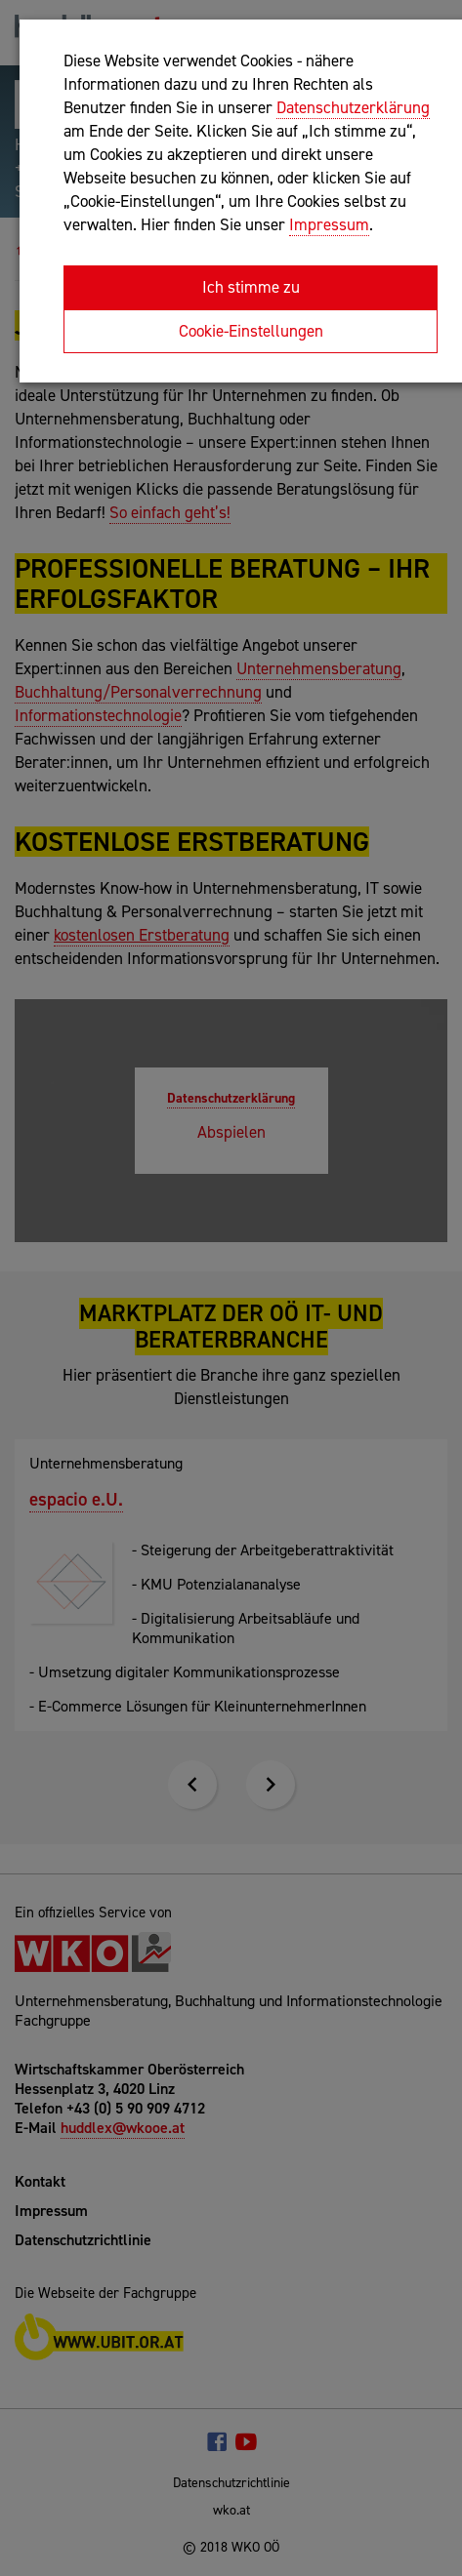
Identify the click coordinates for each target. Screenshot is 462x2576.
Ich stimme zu (251, 287)
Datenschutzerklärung (353, 107)
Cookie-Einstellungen (251, 331)
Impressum (329, 224)
